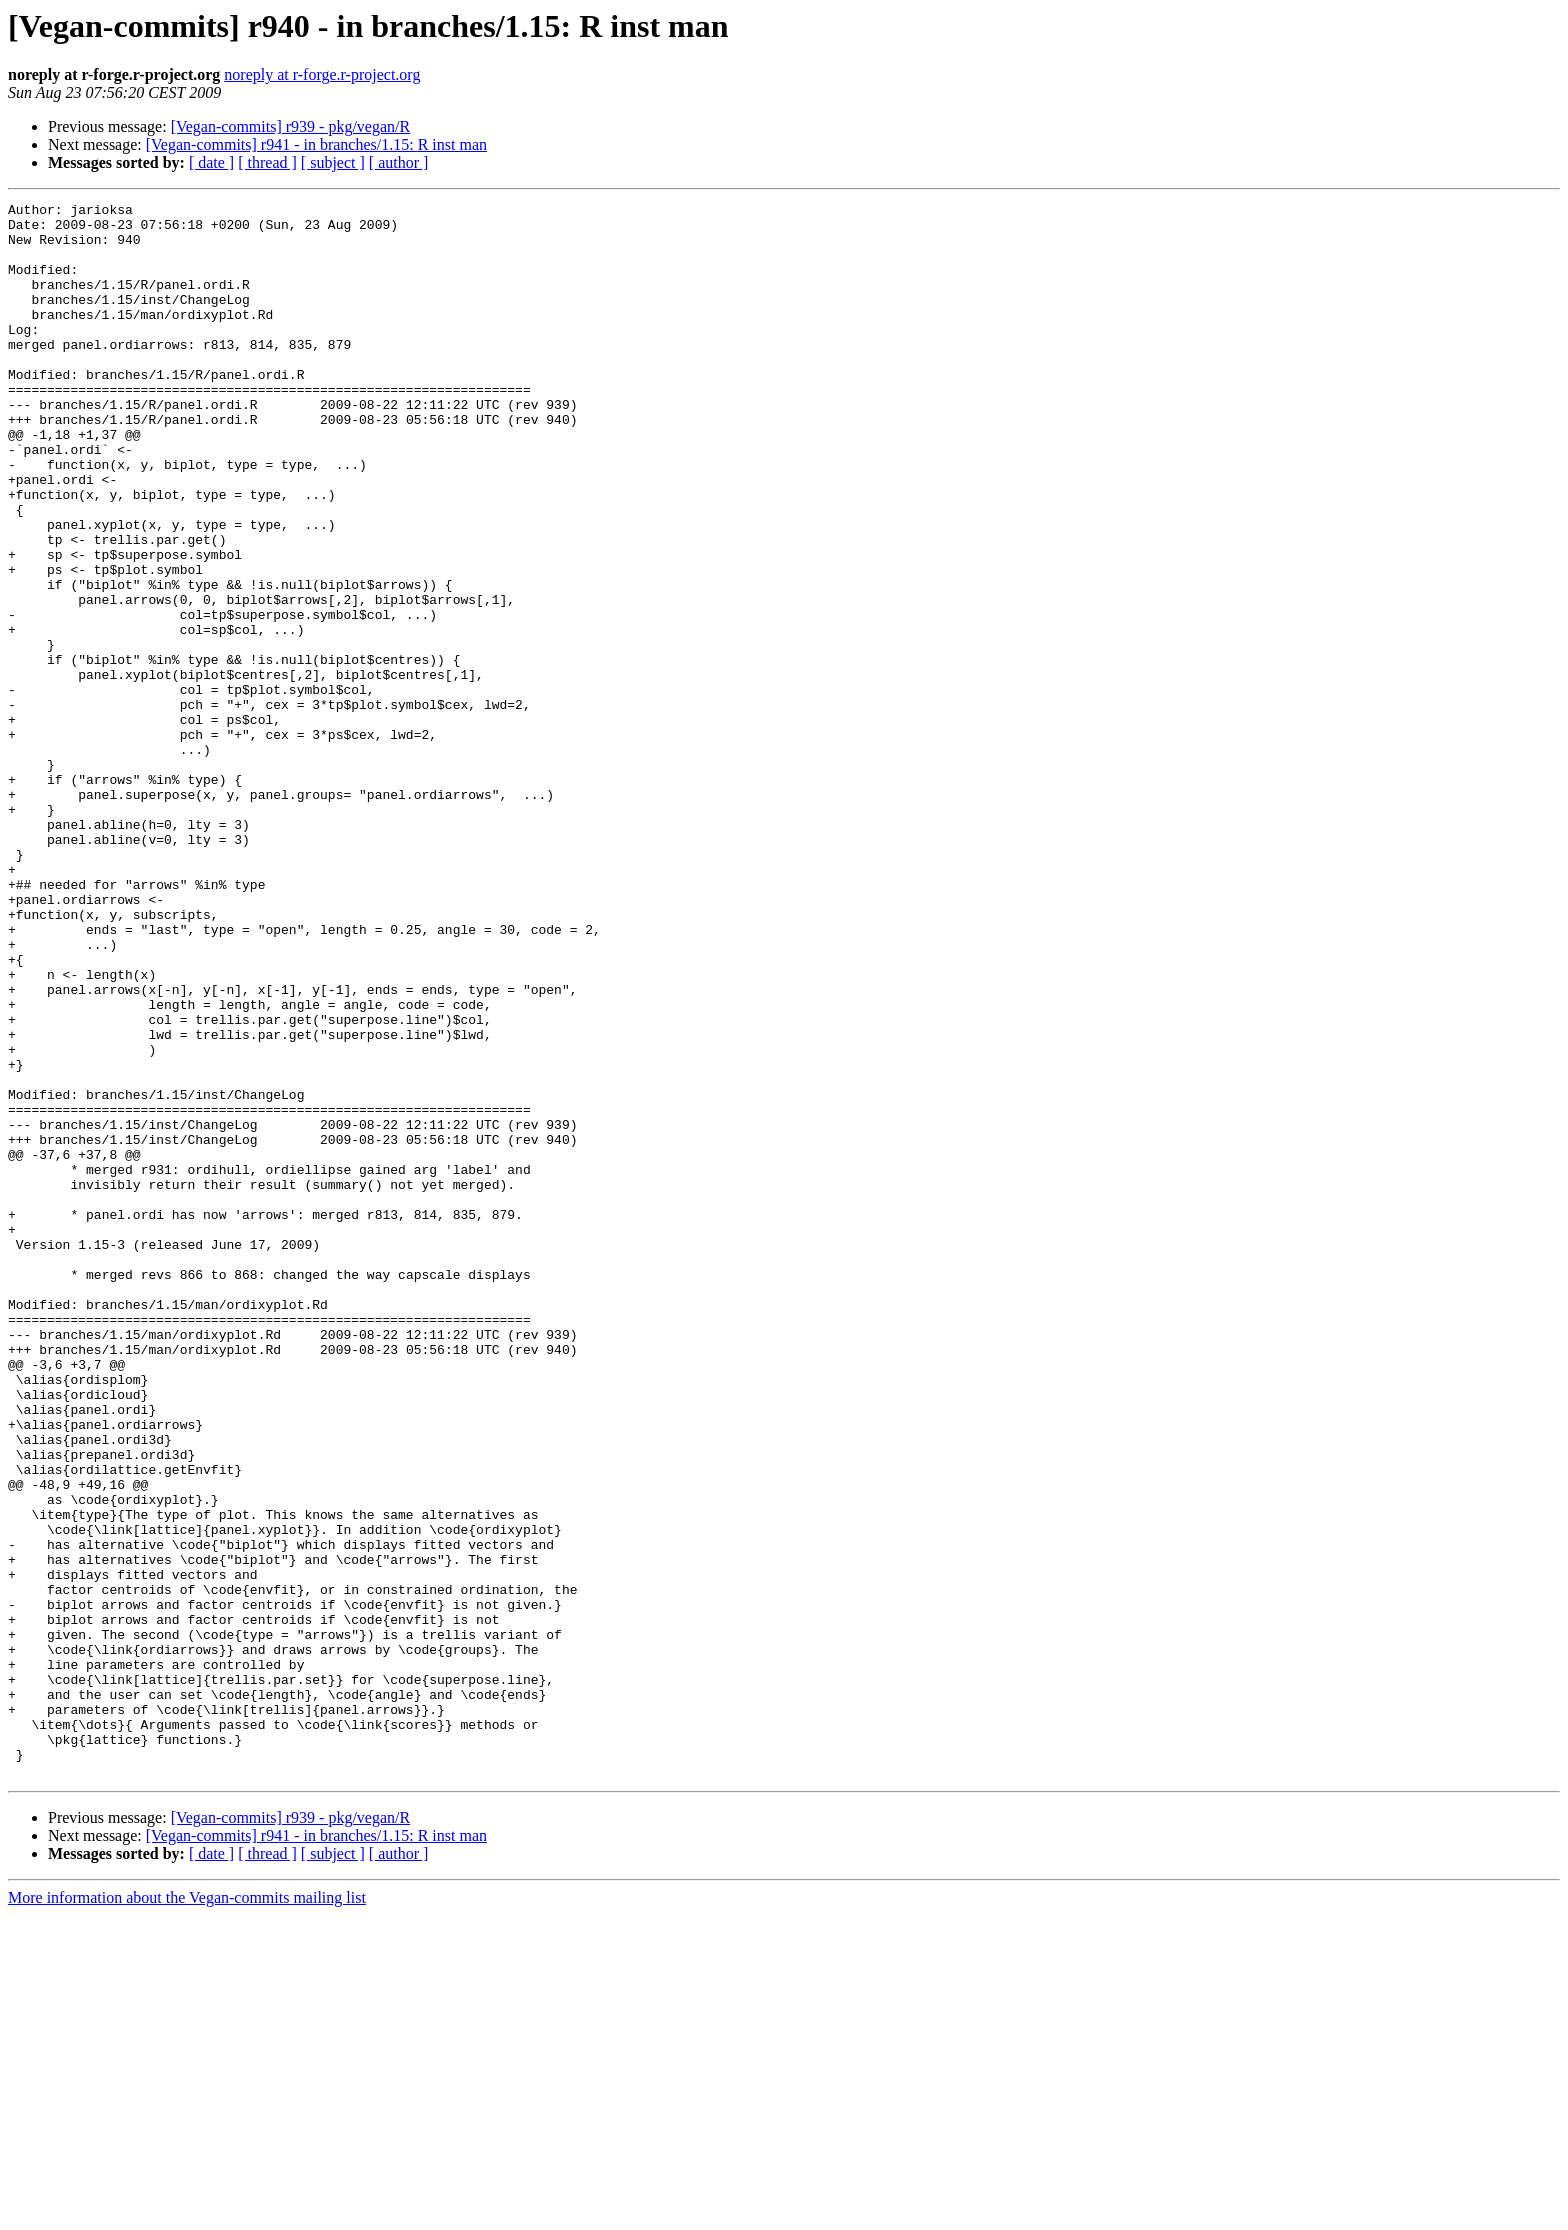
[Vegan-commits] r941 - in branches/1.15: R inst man (316, 144)
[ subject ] (333, 162)
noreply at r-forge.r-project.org (322, 74)
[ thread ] (267, 162)
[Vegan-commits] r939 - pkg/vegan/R (291, 126)
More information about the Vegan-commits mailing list (187, 2212)
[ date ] (211, 162)
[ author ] (399, 162)
